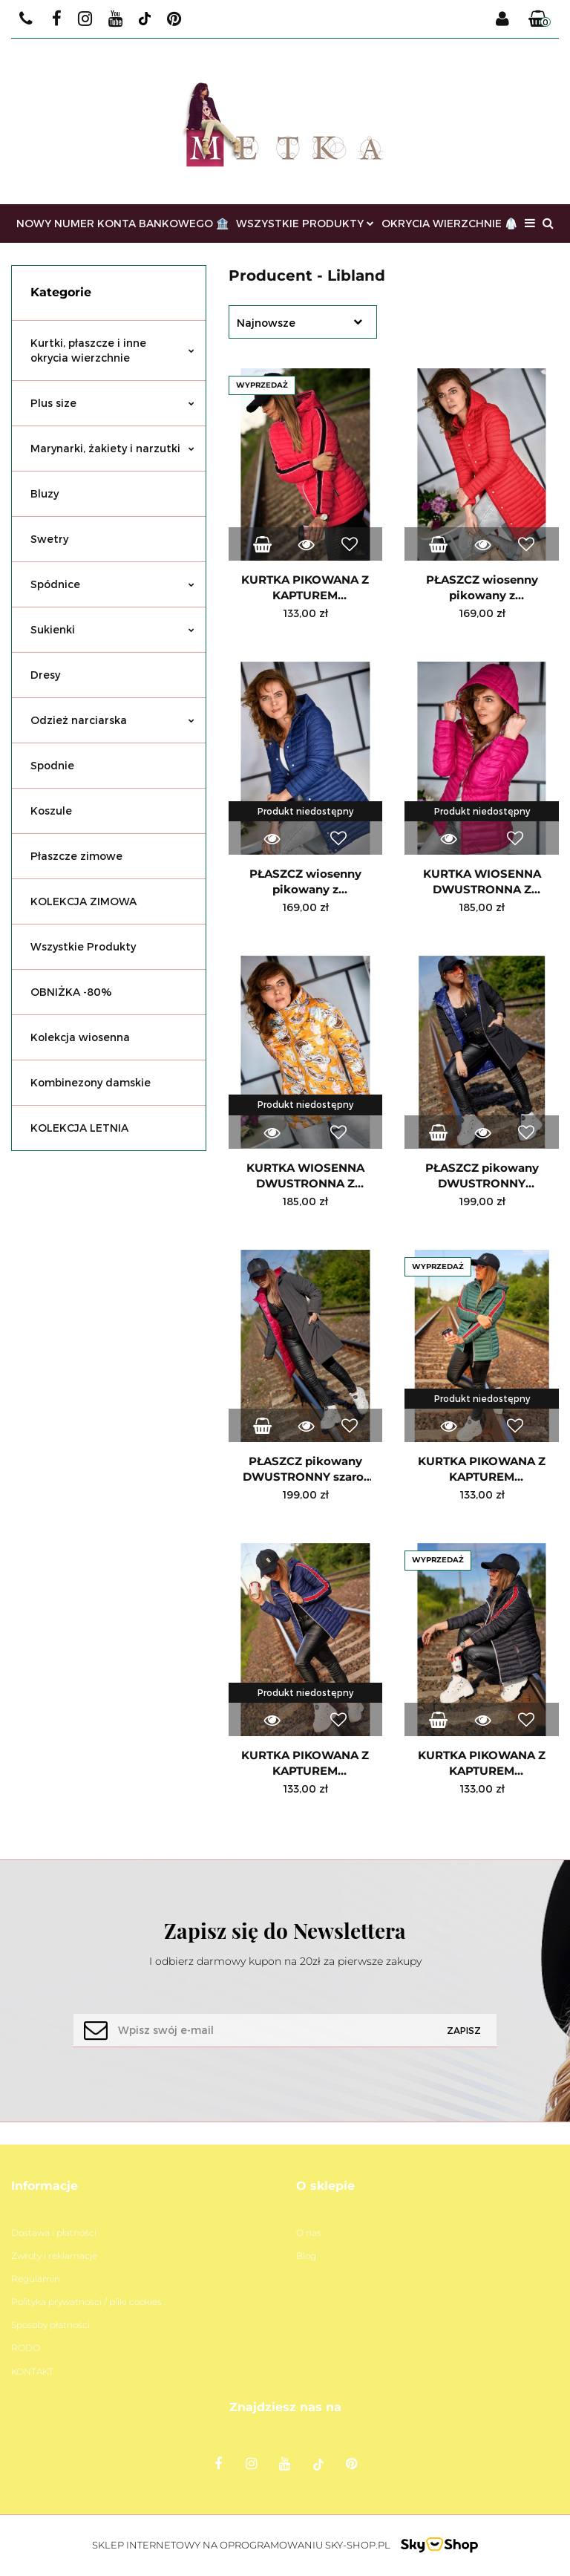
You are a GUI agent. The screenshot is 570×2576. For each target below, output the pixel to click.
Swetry (49, 538)
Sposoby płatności (50, 2324)
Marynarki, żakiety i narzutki (112, 448)
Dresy (45, 674)
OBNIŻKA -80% (71, 991)
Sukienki (112, 629)
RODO (25, 2347)
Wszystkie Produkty (83, 946)
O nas (308, 2232)
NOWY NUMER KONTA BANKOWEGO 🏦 (122, 223)
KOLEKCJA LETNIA (79, 1127)
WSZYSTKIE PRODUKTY (305, 223)
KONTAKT (32, 2371)
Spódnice (112, 584)
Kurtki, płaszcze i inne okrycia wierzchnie (112, 350)
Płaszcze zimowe (76, 856)
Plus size (112, 403)
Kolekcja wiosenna (80, 1037)
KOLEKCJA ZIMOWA (83, 901)
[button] (539, 19)
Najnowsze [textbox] (266, 322)
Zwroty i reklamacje (54, 2255)
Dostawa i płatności (53, 2232)
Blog (306, 2255)
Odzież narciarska (112, 720)
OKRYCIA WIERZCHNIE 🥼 (449, 223)
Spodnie (52, 765)
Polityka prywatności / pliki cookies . (88, 2301)
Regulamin (35, 2278)
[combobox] (303, 322)
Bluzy (44, 493)
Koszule (51, 810)
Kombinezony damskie (90, 1082)
